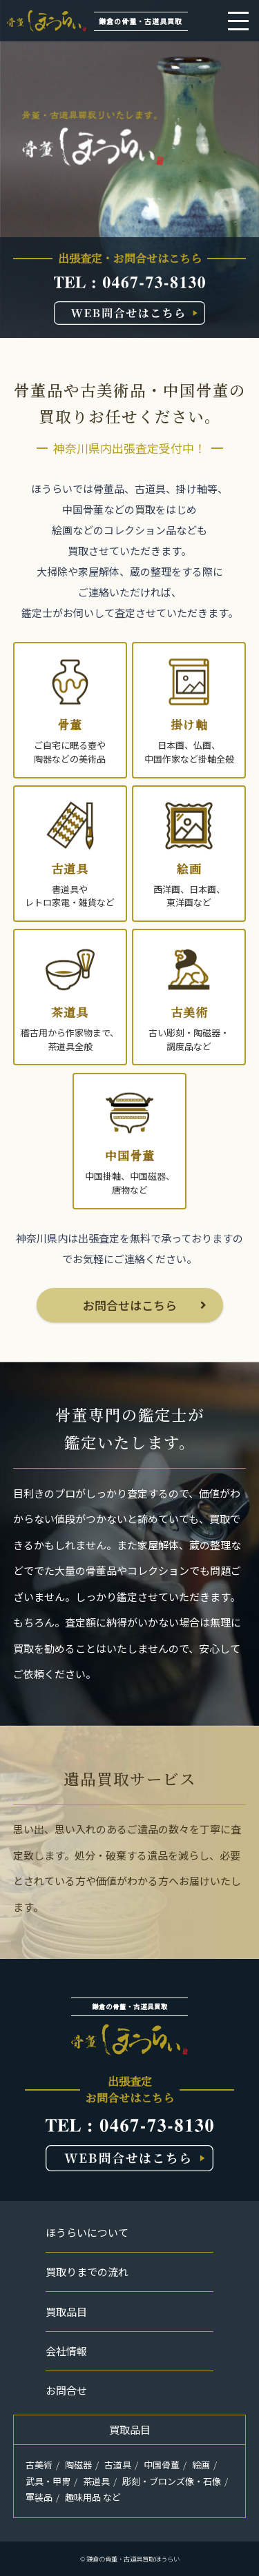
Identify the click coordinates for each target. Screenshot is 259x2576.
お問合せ (66, 2390)
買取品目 (66, 2311)
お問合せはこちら (130, 1305)
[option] (129, 169)
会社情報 (66, 2351)
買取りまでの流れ (87, 2271)
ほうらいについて (87, 2232)
